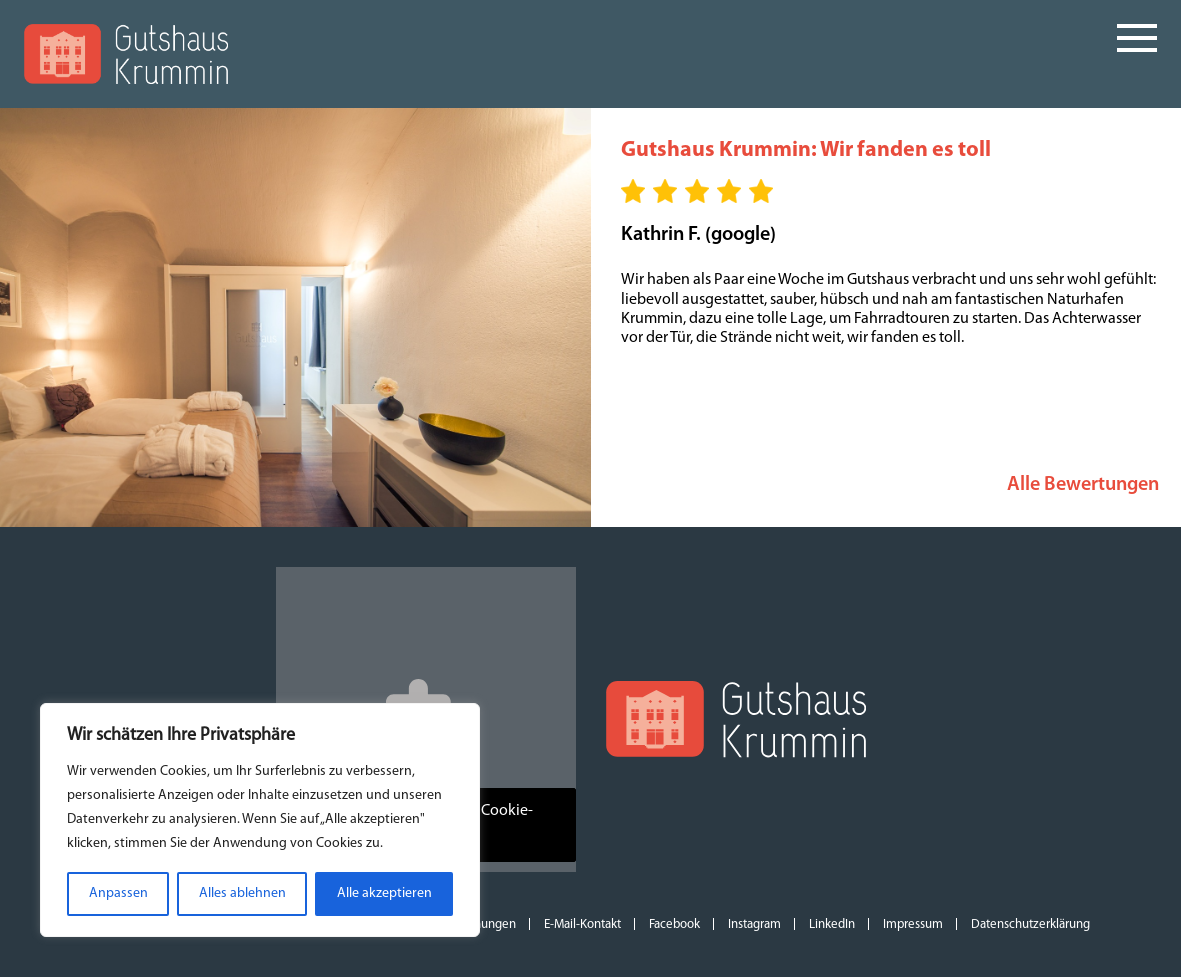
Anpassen (118, 893)
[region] (260, 820)
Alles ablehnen (242, 893)
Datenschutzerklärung (1030, 924)
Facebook (674, 924)
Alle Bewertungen (1083, 485)
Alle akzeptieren (384, 893)
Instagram (754, 924)
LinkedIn (832, 924)
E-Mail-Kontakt (582, 924)
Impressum (913, 924)
